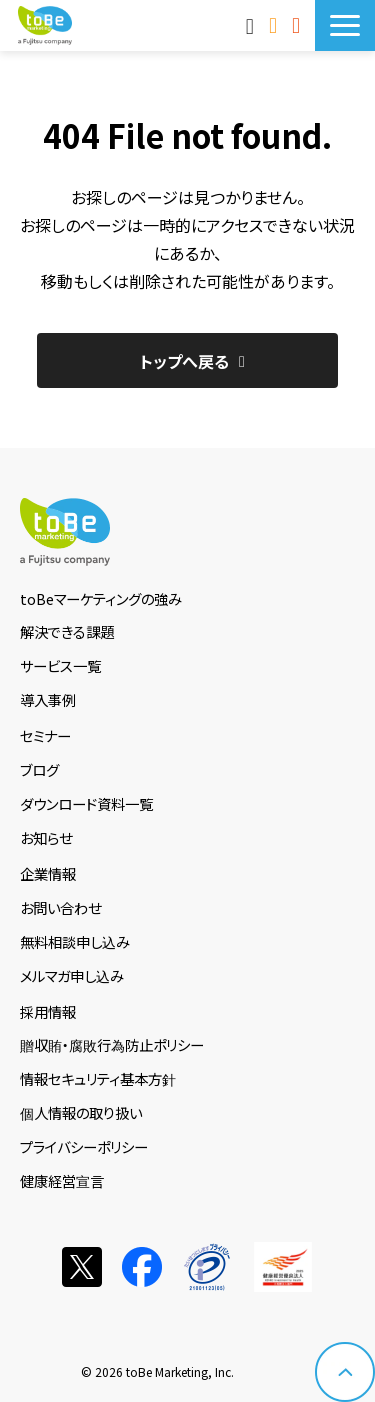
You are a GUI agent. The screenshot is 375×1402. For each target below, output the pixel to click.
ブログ (39, 769)
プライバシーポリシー (84, 1146)
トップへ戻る (184, 361)
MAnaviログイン (252, 25)
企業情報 (48, 873)
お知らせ (46, 837)
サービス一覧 (60, 665)
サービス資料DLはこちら (298, 25)
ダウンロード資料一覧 (86, 803)
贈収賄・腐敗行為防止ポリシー (112, 1044)
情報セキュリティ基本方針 (98, 1078)
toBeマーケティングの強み (101, 598)
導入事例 (48, 699)
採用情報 (48, 1011)
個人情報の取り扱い (81, 1112)
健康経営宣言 (62, 1180)
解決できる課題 (67, 631)
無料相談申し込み (75, 941)
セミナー (45, 735)
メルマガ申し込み (72, 975)
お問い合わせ (275, 25)
